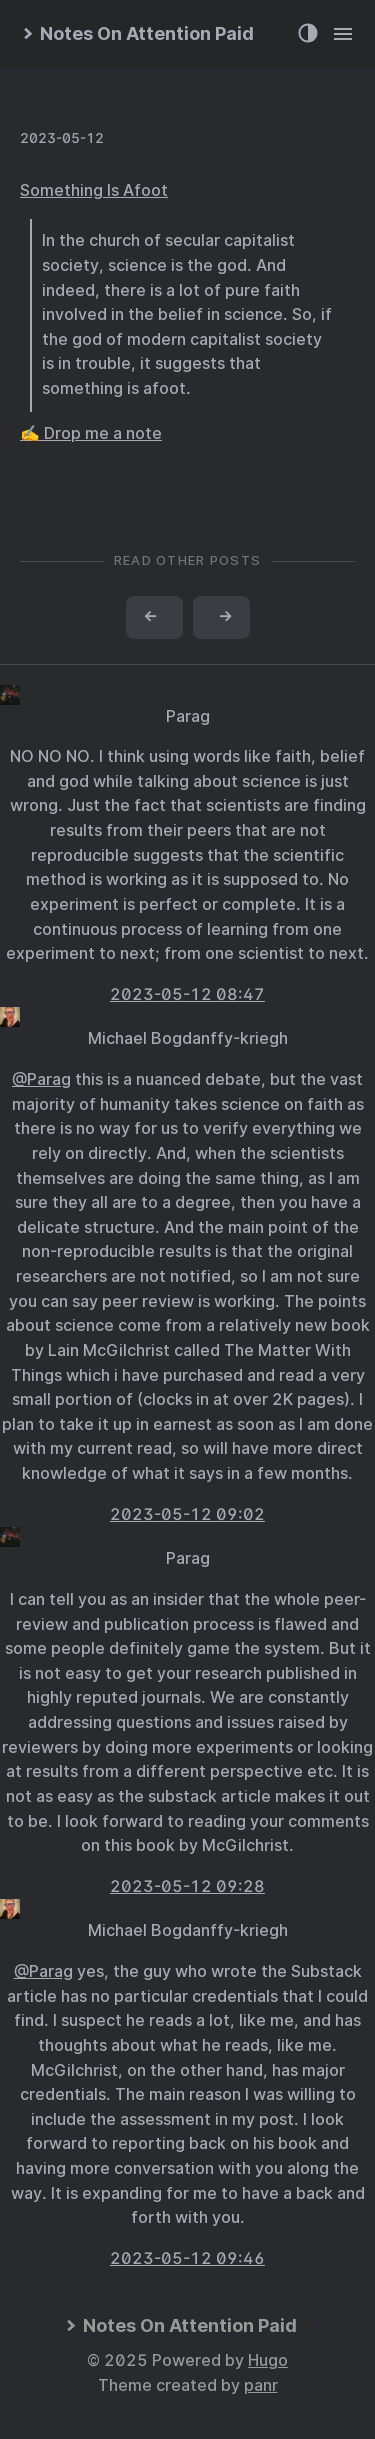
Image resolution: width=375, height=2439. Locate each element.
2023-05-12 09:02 (187, 1514)
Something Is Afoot (94, 190)
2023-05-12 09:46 (187, 2258)
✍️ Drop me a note (91, 433)
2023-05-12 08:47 (187, 994)
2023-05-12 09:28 (187, 1886)
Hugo (268, 2360)
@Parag (41, 1079)
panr (261, 2385)
